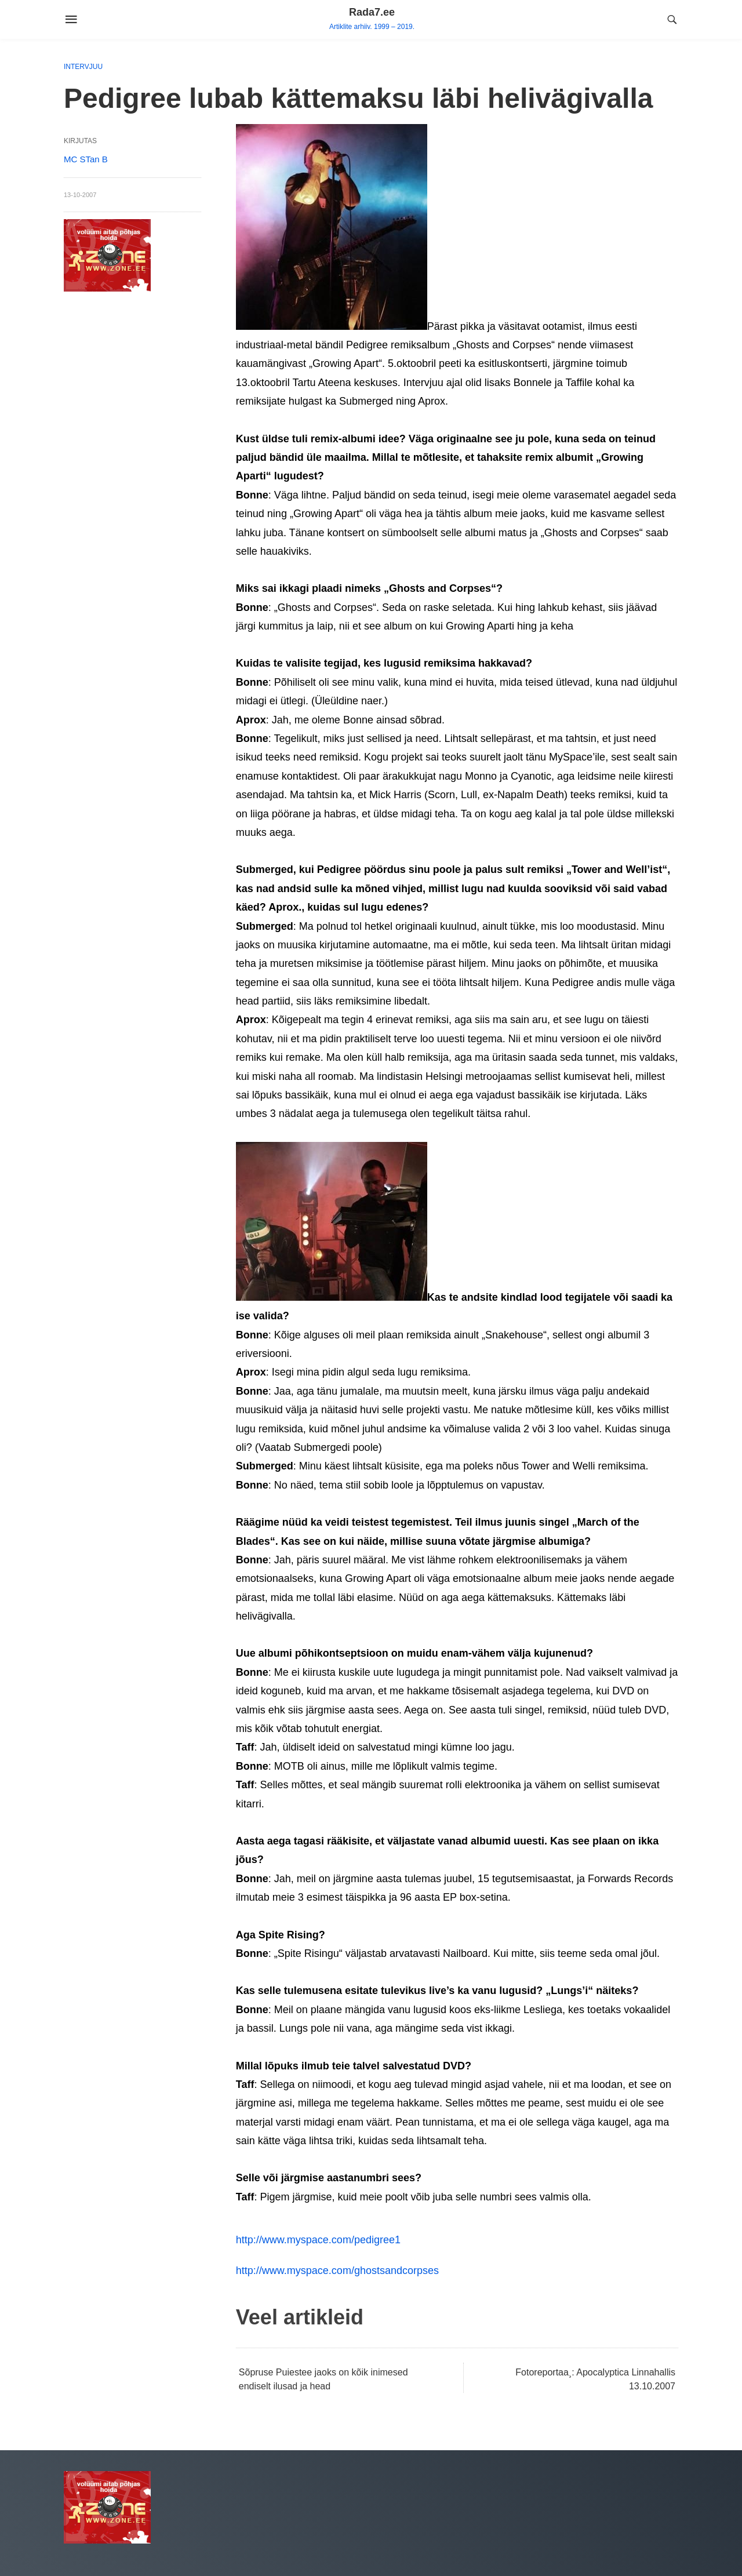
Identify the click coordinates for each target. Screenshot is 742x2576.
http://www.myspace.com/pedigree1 (318, 2240)
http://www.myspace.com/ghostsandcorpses (337, 2270)
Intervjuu (83, 67)
